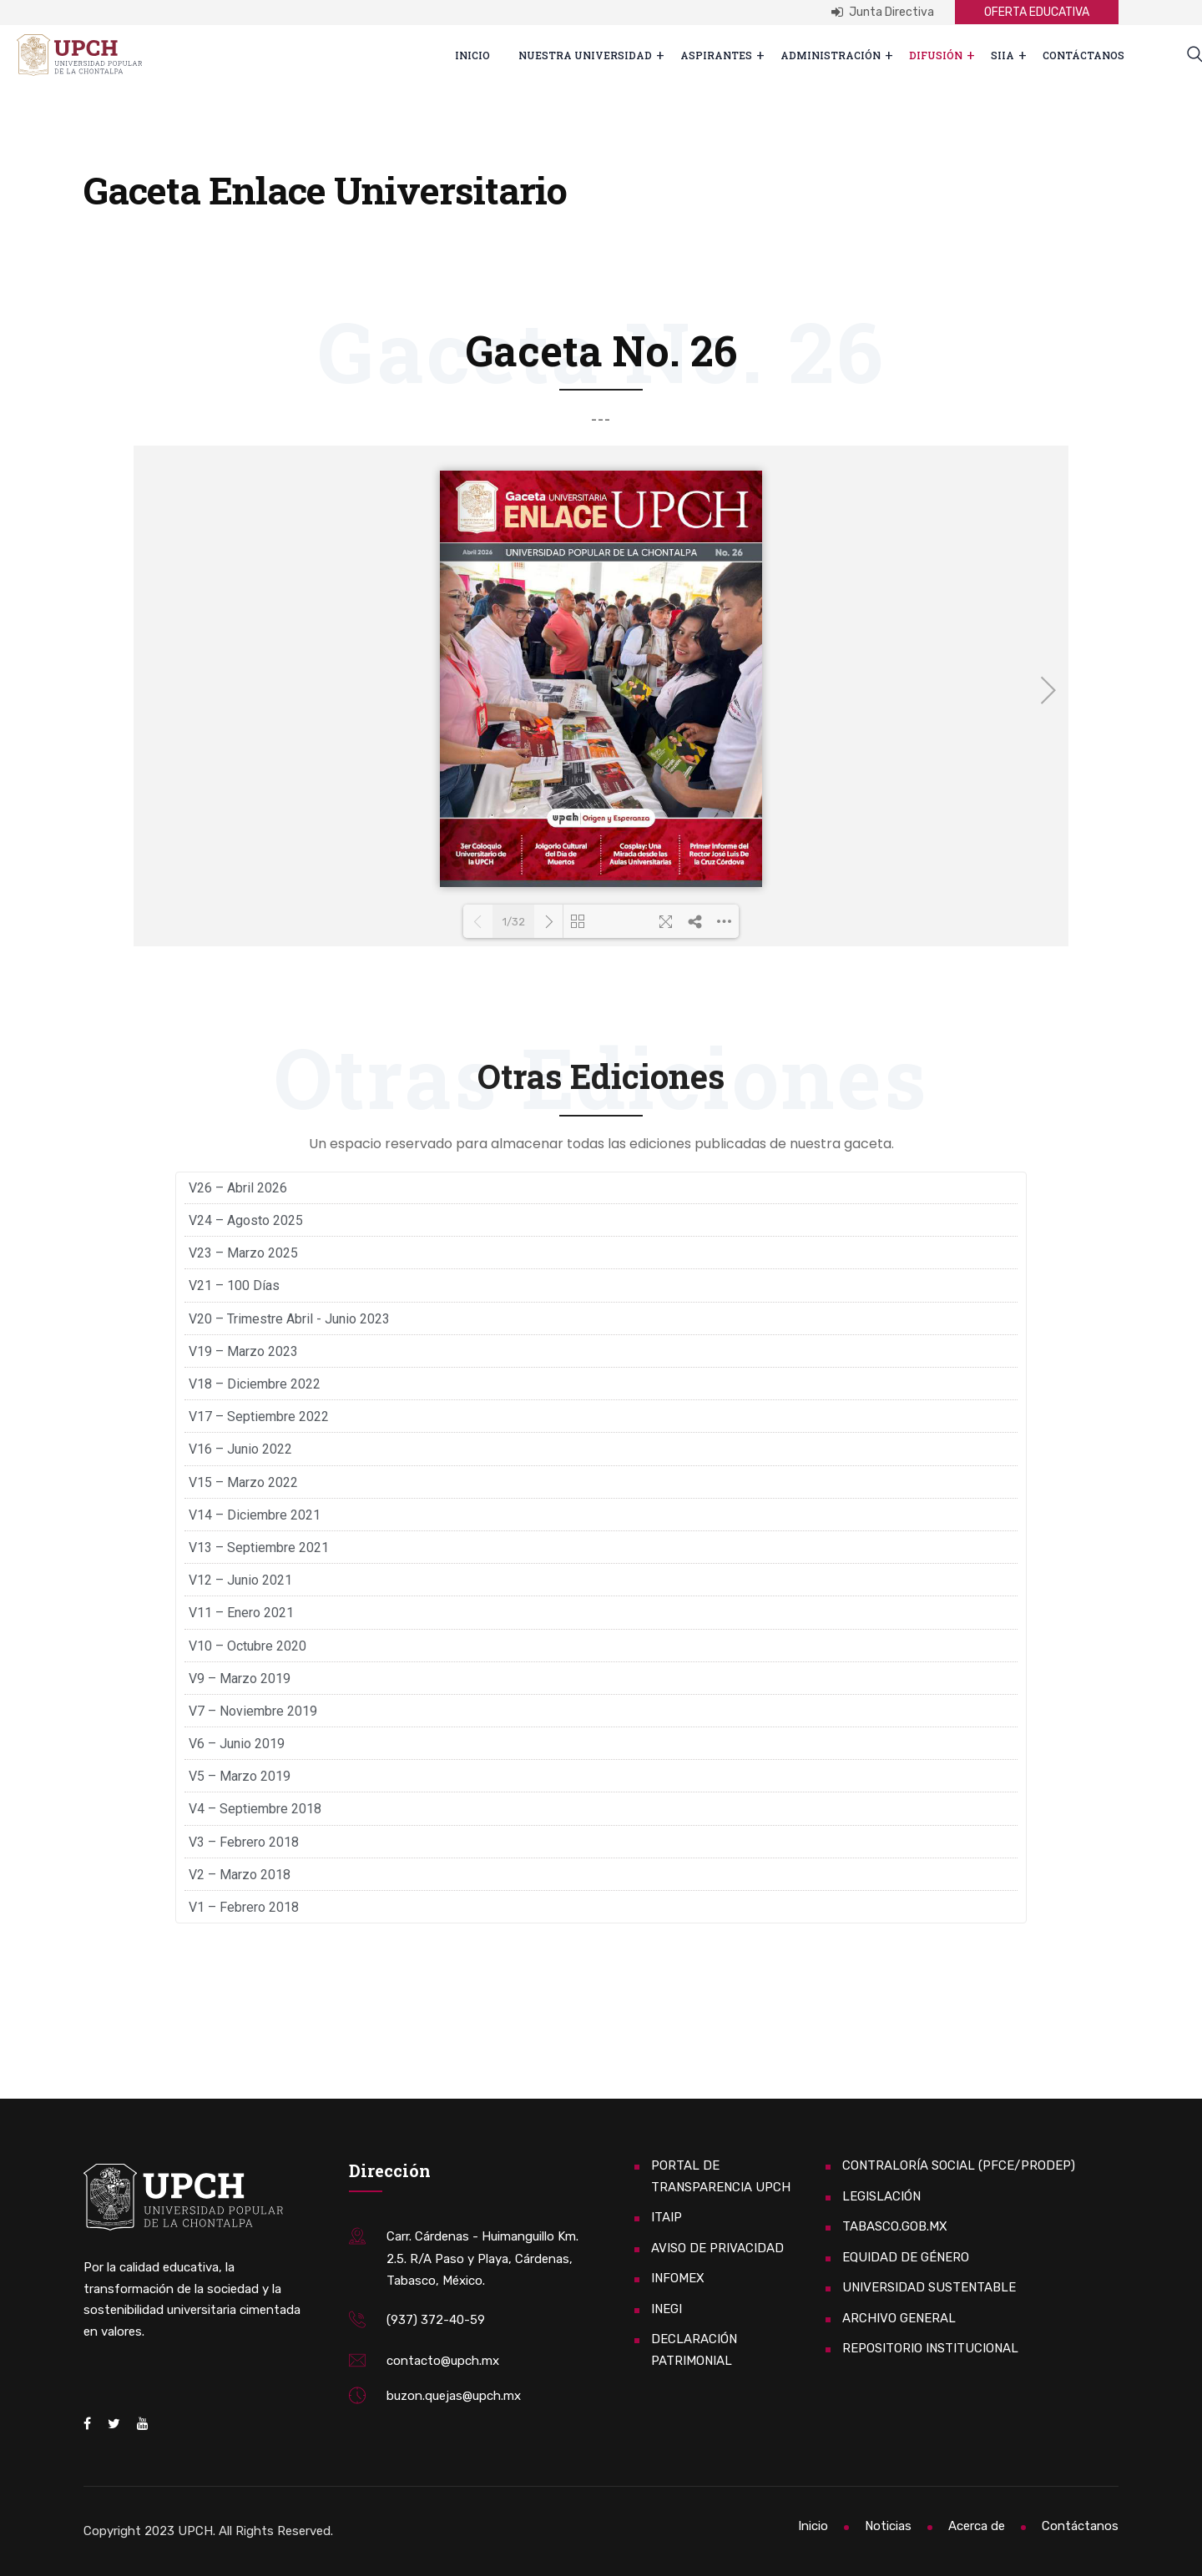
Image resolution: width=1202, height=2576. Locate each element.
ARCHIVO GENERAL (899, 2318)
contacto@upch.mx (442, 2360)
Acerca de (976, 2525)
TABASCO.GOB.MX (894, 2226)
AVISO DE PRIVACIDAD (717, 2248)
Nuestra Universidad (585, 55)
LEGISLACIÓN (881, 2196)
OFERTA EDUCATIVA (1036, 12)
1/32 (498, 921)
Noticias (888, 2525)
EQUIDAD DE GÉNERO (905, 2257)
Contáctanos (1083, 55)
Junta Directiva (882, 12)
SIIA (1002, 55)
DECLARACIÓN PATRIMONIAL (694, 2350)
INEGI (666, 2308)
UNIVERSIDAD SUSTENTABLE (929, 2287)
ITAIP (666, 2217)
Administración (830, 55)
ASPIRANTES (716, 55)
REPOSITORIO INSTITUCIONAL (930, 2348)
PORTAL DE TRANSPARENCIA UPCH (720, 2176)
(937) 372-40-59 (435, 2319)
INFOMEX (678, 2278)
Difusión (935, 55)
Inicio (472, 55)
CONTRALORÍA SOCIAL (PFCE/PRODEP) (958, 2165)
